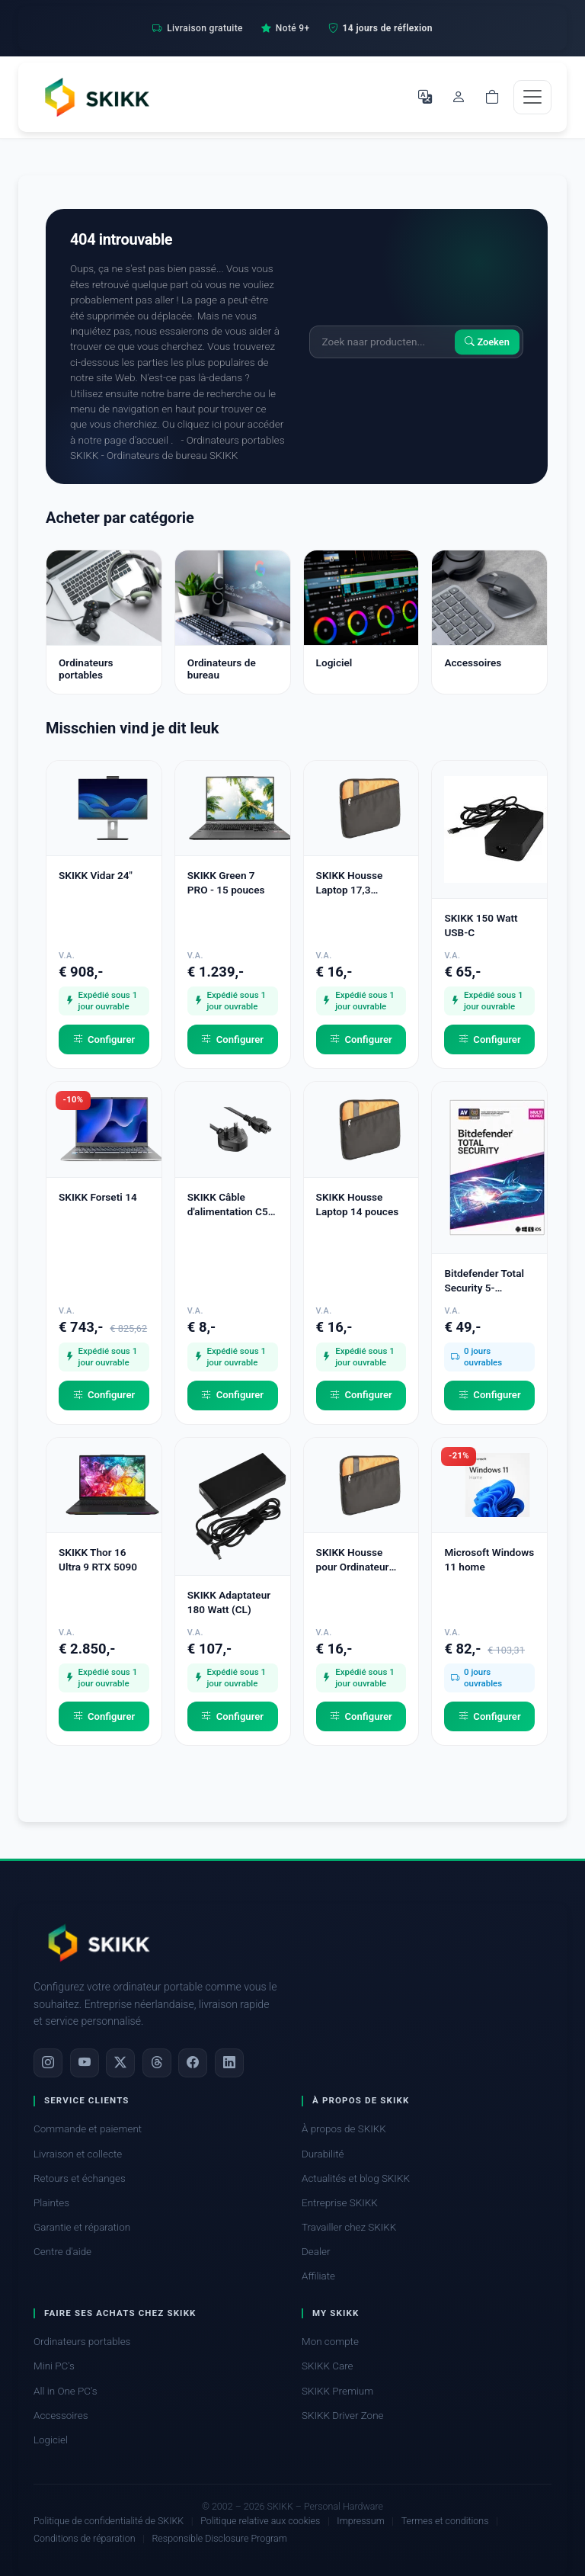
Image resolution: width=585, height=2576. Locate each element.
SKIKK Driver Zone (343, 2415)
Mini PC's (54, 2366)
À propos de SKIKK (344, 2129)
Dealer (316, 2251)
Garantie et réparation (82, 2227)
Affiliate (318, 2276)
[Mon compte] (458, 97)
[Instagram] (48, 2062)
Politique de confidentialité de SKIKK (109, 2520)
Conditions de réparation (85, 2538)
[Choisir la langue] (425, 97)
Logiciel (51, 2440)
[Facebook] (192, 2062)
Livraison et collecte (78, 2154)
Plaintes (51, 2203)
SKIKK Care (327, 2366)
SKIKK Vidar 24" (96, 875)
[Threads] (156, 2062)
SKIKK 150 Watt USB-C (480, 925)
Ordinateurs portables (82, 2341)
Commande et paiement (88, 2129)
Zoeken (487, 342)
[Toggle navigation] (532, 97)
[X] (120, 2062)
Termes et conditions (445, 2520)
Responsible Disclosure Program (219, 2538)
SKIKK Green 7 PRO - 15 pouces (226, 882)
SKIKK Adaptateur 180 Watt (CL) (228, 1602)
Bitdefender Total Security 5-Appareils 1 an (484, 1281)
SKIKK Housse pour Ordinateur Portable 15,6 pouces (352, 1560)
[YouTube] (84, 2062)
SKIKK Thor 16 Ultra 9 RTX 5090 (98, 1559)
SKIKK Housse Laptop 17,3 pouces (349, 883)
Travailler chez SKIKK (349, 2227)
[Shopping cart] (492, 97)
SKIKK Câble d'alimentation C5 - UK (230, 1205)
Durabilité (323, 2154)
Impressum (360, 2520)
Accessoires (61, 2415)
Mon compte (330, 2341)
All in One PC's (66, 2391)
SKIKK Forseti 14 (98, 1197)
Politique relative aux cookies (260, 2520)
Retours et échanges (80, 2178)
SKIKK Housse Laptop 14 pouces (357, 1204)
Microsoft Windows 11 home (489, 1559)
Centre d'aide (62, 2251)
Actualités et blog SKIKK (356, 2178)
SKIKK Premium (337, 2391)
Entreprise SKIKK (340, 2203)
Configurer (104, 1039)
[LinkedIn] (229, 2062)
